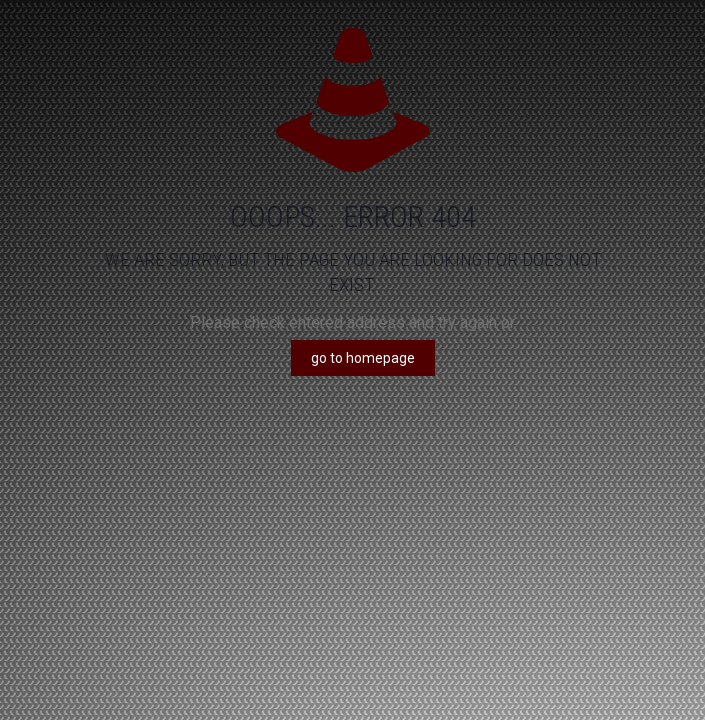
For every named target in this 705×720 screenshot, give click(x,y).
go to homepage (363, 358)
